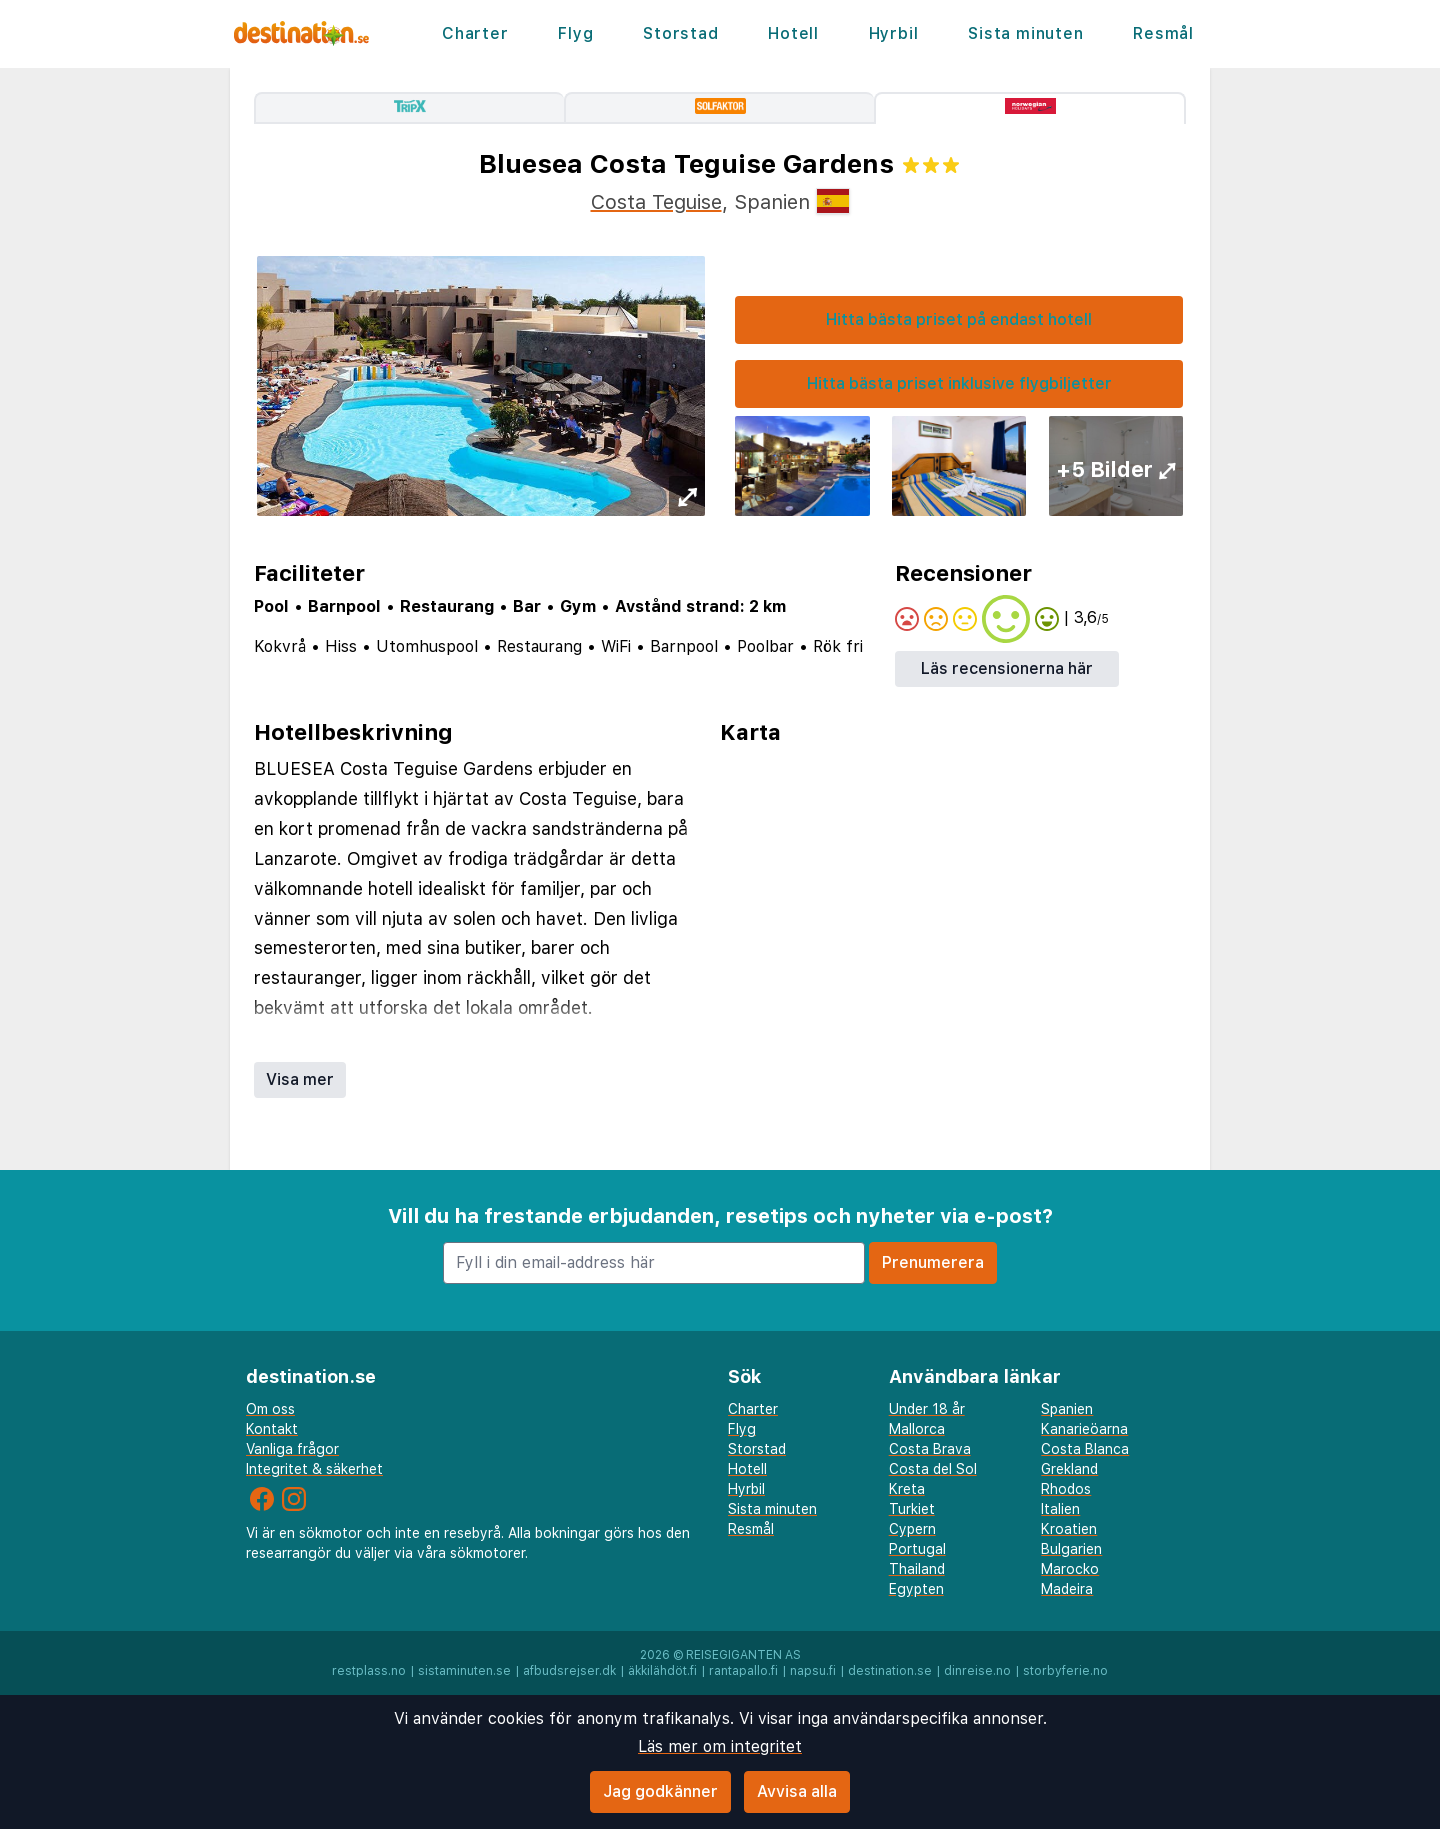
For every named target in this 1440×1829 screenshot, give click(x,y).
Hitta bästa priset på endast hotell (959, 319)
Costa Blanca (1085, 1449)
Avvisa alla (797, 1791)
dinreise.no (977, 1671)
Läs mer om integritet (720, 1746)
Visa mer (300, 1079)
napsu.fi (813, 1671)
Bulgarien (1071, 1549)
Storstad (680, 33)
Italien (1060, 1509)
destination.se (890, 1671)
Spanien (1067, 1409)
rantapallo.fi (743, 1671)
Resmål (1163, 33)
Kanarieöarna (1084, 1429)
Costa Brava (930, 1449)
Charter (475, 33)
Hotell (793, 33)
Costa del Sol (933, 1469)
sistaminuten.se (464, 1671)
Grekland (1069, 1469)
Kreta (907, 1489)
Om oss (270, 1409)
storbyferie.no (1065, 1671)
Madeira (1067, 1589)
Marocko (1070, 1569)
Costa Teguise (656, 202)
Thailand (917, 1569)
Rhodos (1066, 1489)
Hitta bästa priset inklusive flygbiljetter (959, 383)
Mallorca (917, 1429)
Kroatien (1069, 1529)
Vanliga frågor (292, 1449)
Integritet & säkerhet (314, 1469)
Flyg (575, 33)
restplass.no (369, 1671)
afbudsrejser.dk (569, 1671)
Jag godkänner (660, 1791)
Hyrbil (894, 33)
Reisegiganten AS (743, 1655)
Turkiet (912, 1509)
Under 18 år (927, 1409)
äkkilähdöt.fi (662, 1671)
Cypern (912, 1529)
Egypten (916, 1589)
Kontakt (272, 1429)
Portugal (917, 1549)
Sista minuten (1025, 33)
